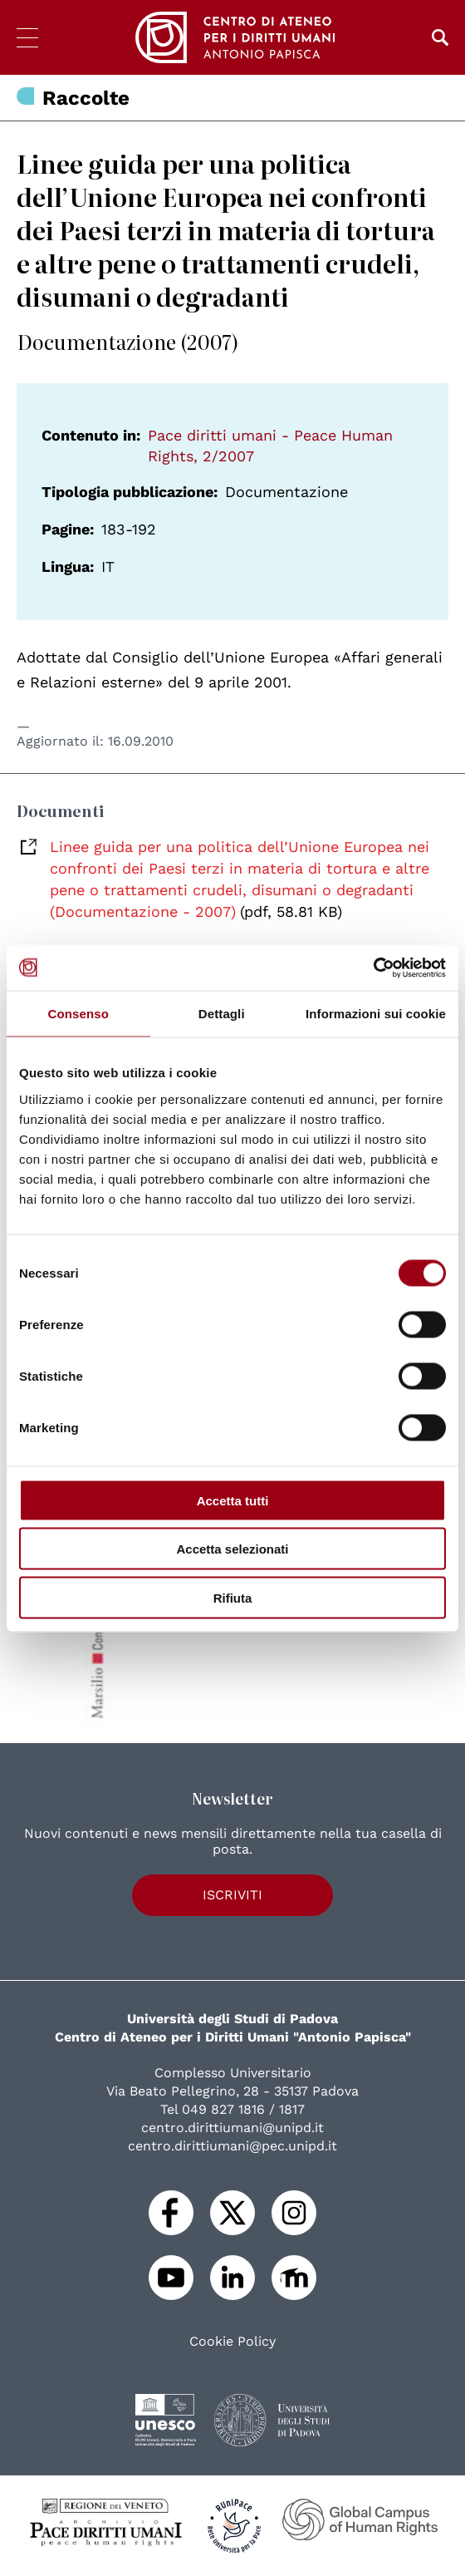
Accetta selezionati (232, 1549)
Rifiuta (232, 1597)
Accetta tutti (233, 1500)
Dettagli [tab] (221, 1014)
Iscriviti (232, 1895)
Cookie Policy (232, 2341)
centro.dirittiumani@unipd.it (232, 2127)
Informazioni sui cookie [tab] (376, 1014)
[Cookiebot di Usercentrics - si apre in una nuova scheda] (373, 967)
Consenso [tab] (78, 1014)
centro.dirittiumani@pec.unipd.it (232, 2146)
